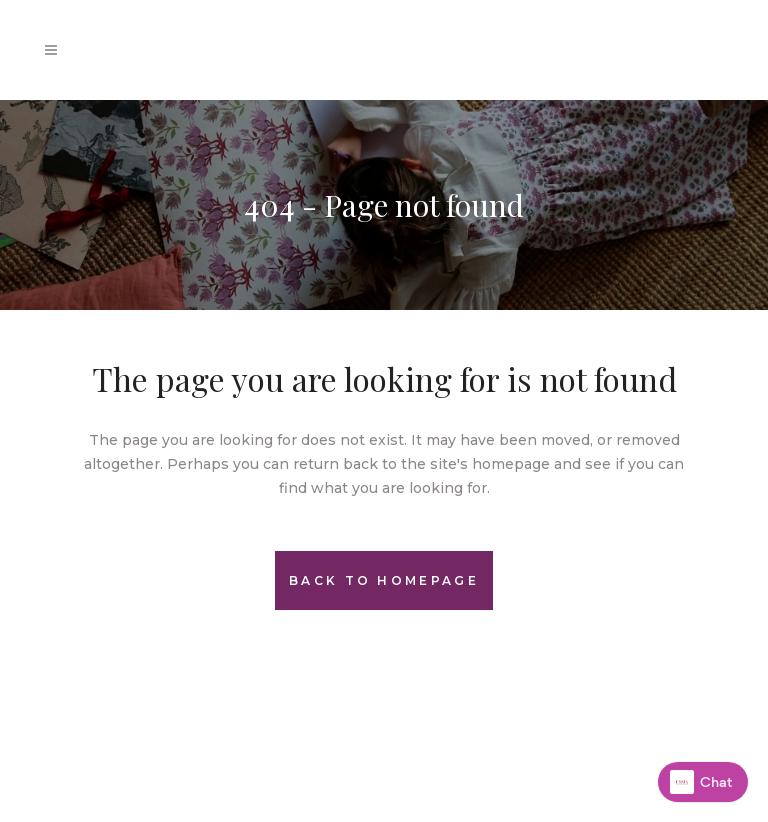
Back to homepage (384, 580)
